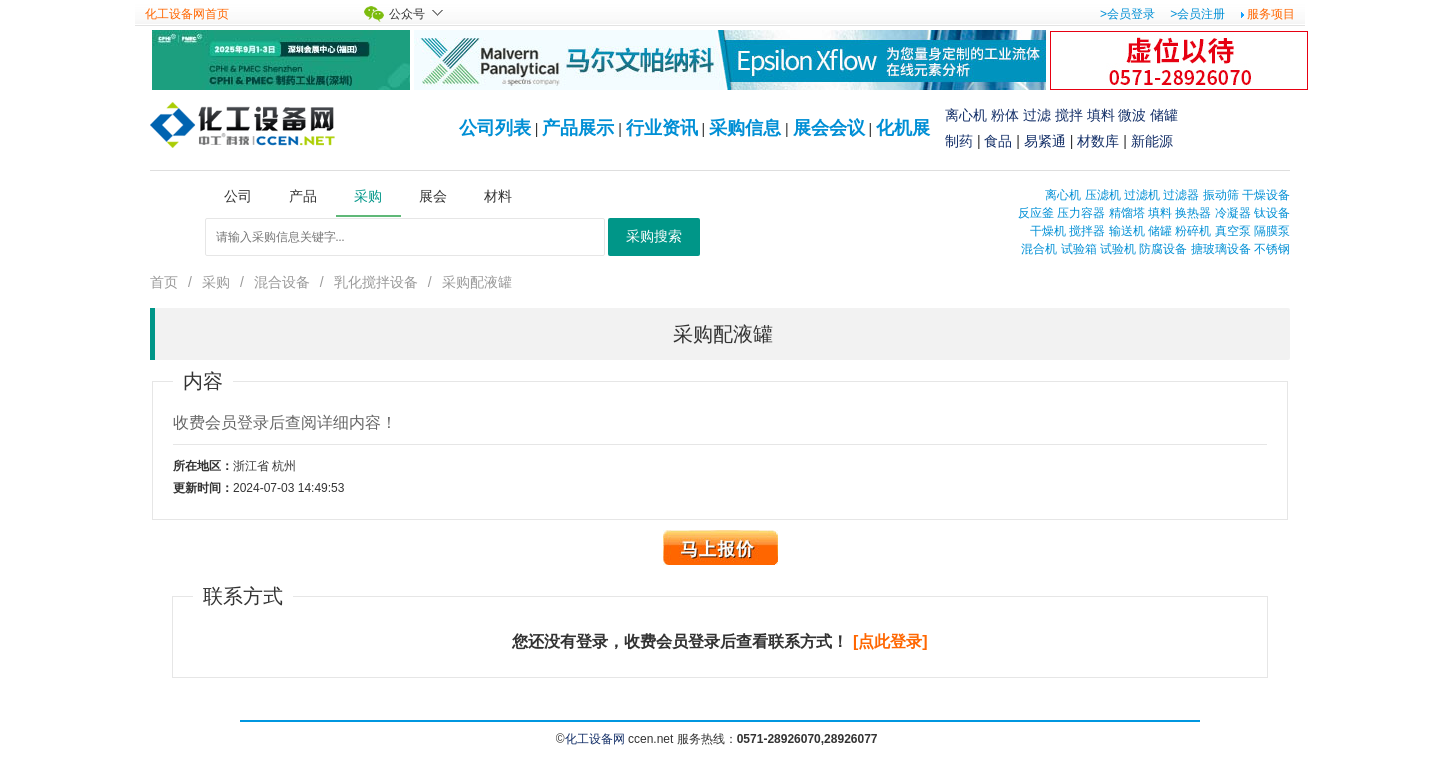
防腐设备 (1163, 249)
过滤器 (1181, 195)
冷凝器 (1233, 213)
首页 (164, 282)
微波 (1132, 115)
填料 (1101, 115)
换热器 (1193, 213)
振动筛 (1221, 195)
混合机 (1039, 249)
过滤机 (1142, 195)
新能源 (1152, 141)
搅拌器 (1087, 231)
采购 (216, 282)
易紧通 (1045, 141)
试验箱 (1079, 249)
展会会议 (829, 128)
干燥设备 (1266, 195)
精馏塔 (1127, 213)
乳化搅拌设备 (376, 282)
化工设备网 (595, 739)
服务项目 (1271, 14)
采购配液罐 (477, 282)
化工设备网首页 (187, 14)
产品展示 (578, 128)
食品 (998, 141)
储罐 (1164, 115)
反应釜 (1036, 213)
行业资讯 (662, 128)
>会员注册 (1197, 14)
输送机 (1127, 231)
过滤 (1037, 115)
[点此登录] (890, 641)
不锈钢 (1272, 249)
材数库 (1098, 141)
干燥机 (1048, 231)
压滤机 (1103, 195)
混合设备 (282, 282)
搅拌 (1069, 115)
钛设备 (1272, 213)
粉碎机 (1193, 231)
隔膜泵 (1272, 231)
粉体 (1005, 115)
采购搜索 (654, 236)
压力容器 (1081, 213)
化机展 (903, 128)
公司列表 (495, 128)
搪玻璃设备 (1221, 249)
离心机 (966, 115)
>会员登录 (1127, 14)
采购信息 (745, 128)
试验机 (1118, 249)
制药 (959, 141)
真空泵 (1233, 231)
